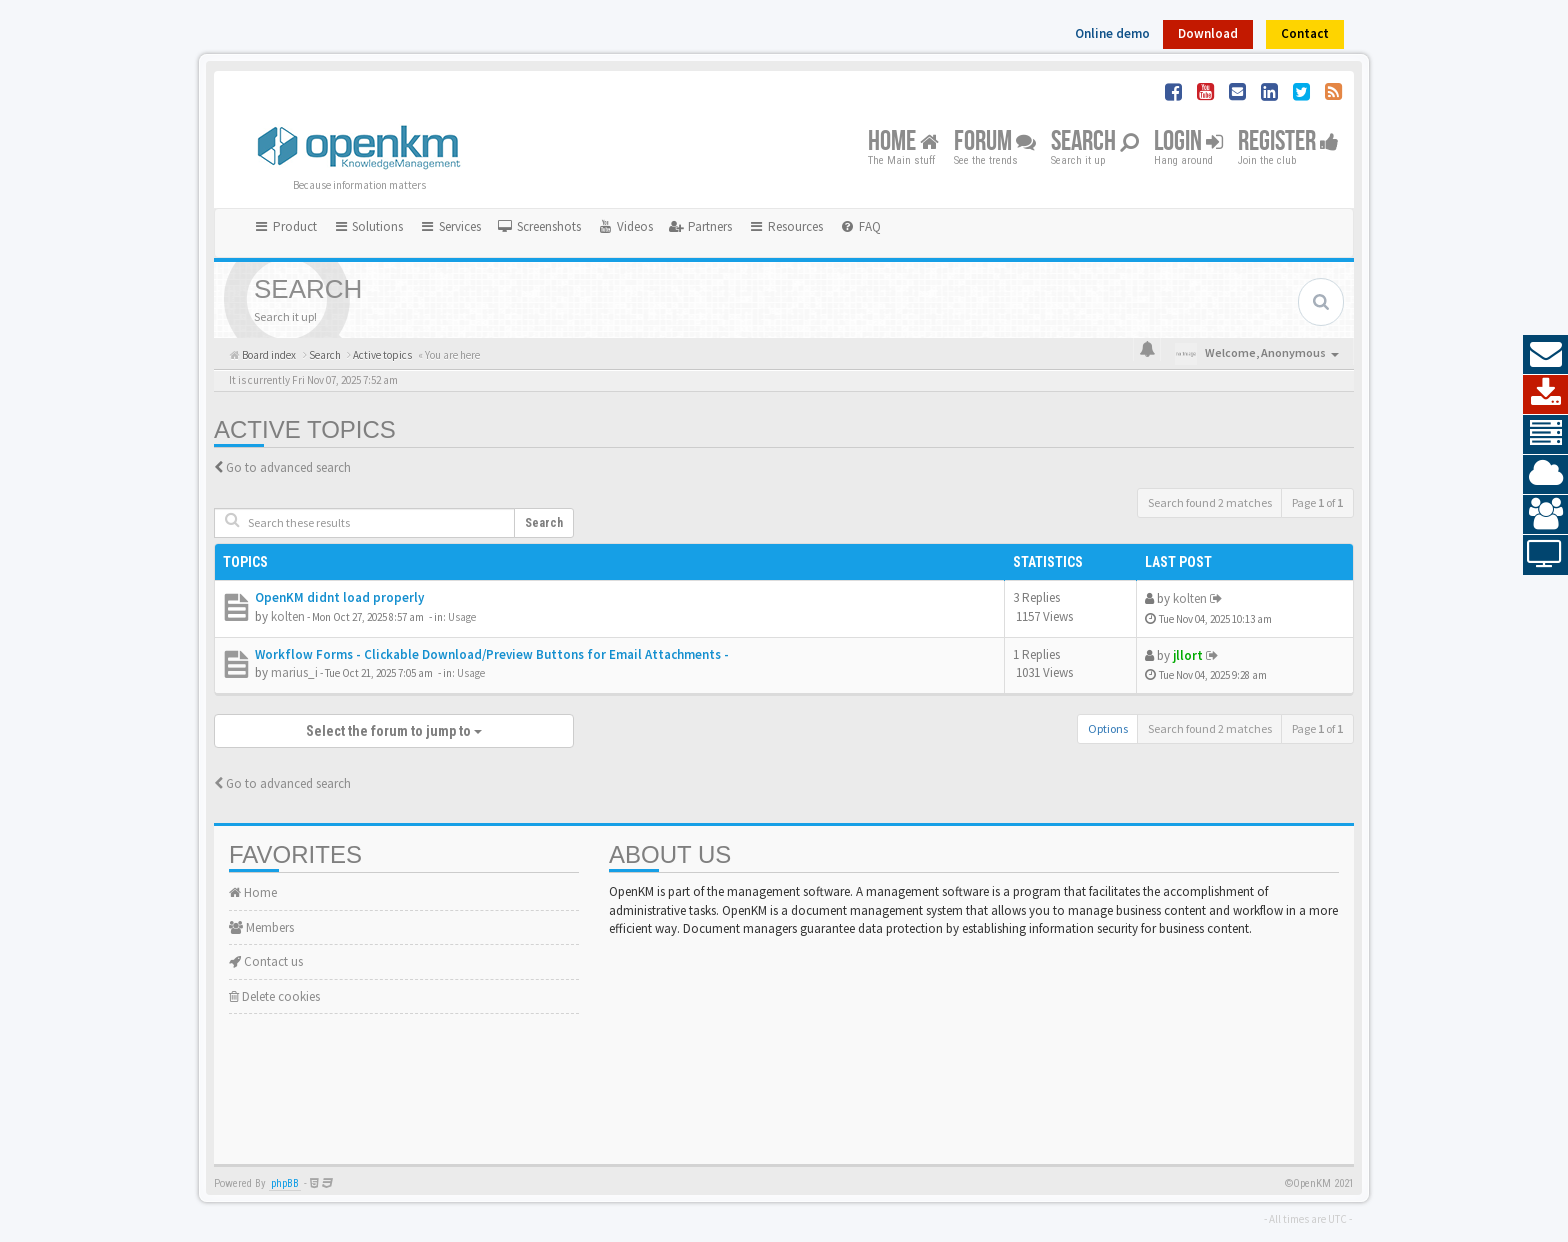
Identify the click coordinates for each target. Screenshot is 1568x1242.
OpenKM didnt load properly (339, 597)
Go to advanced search (288, 467)
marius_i (294, 672)
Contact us (266, 961)
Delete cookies (274, 996)
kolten (288, 616)
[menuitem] (539, 227)
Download (1208, 33)
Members (261, 927)
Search (1095, 142)
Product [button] (285, 226)
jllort (1188, 655)
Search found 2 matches (1210, 502)
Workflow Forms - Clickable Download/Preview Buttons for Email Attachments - (492, 654)
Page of (1317, 502)
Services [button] (450, 226)
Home (903, 142)
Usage (462, 617)
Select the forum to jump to (394, 731)
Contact (1305, 33)
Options (1108, 728)
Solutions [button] (368, 226)
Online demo (1112, 33)
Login (1188, 142)
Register (1288, 142)
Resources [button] (785, 226)
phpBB (285, 1183)
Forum (995, 142)
